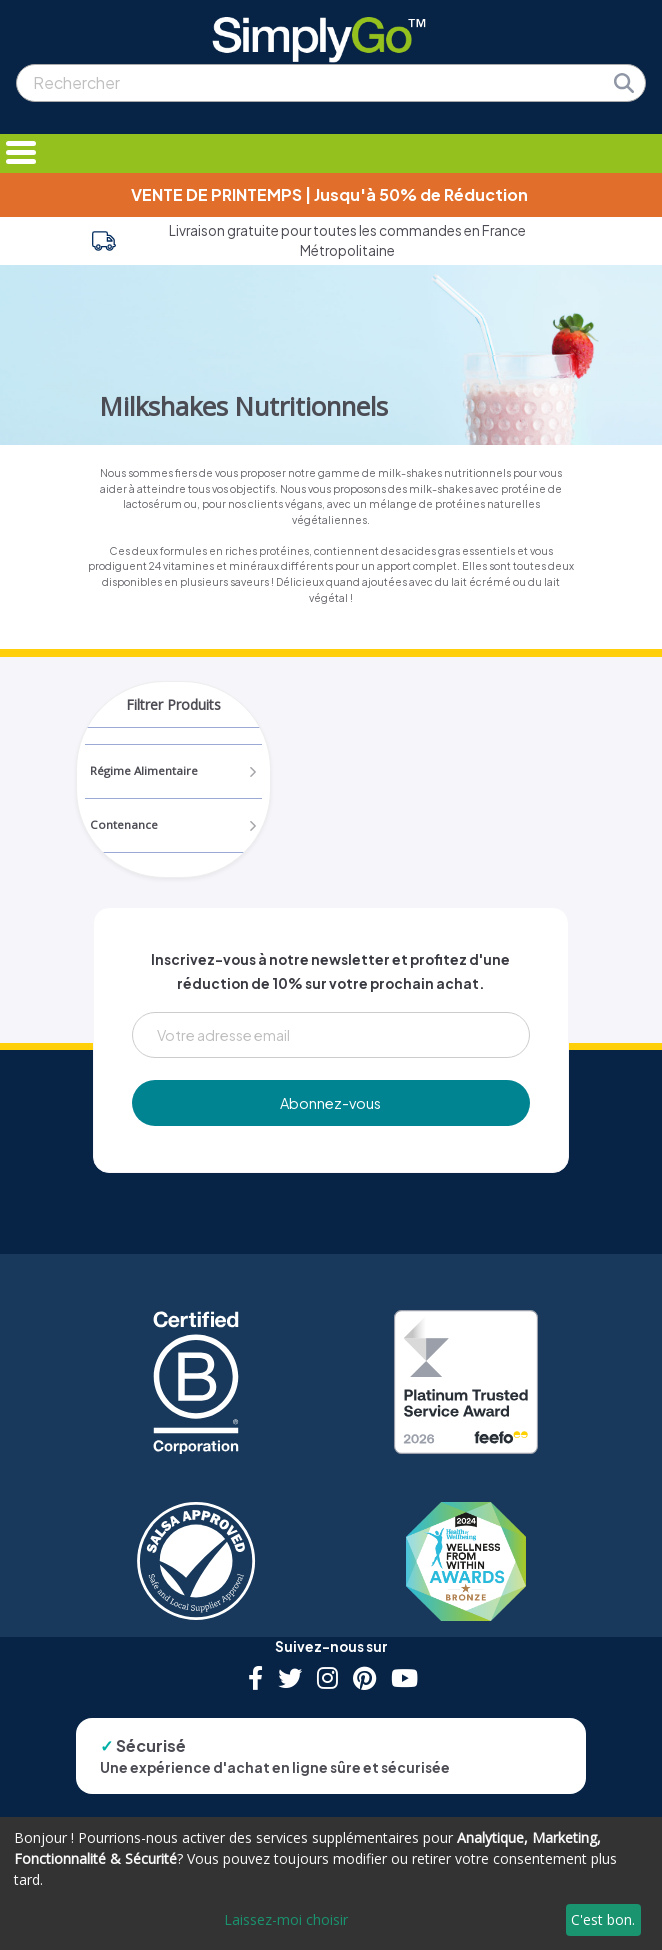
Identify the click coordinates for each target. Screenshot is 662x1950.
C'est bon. (603, 1919)
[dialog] (331, 1883)
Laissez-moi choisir (286, 1919)
